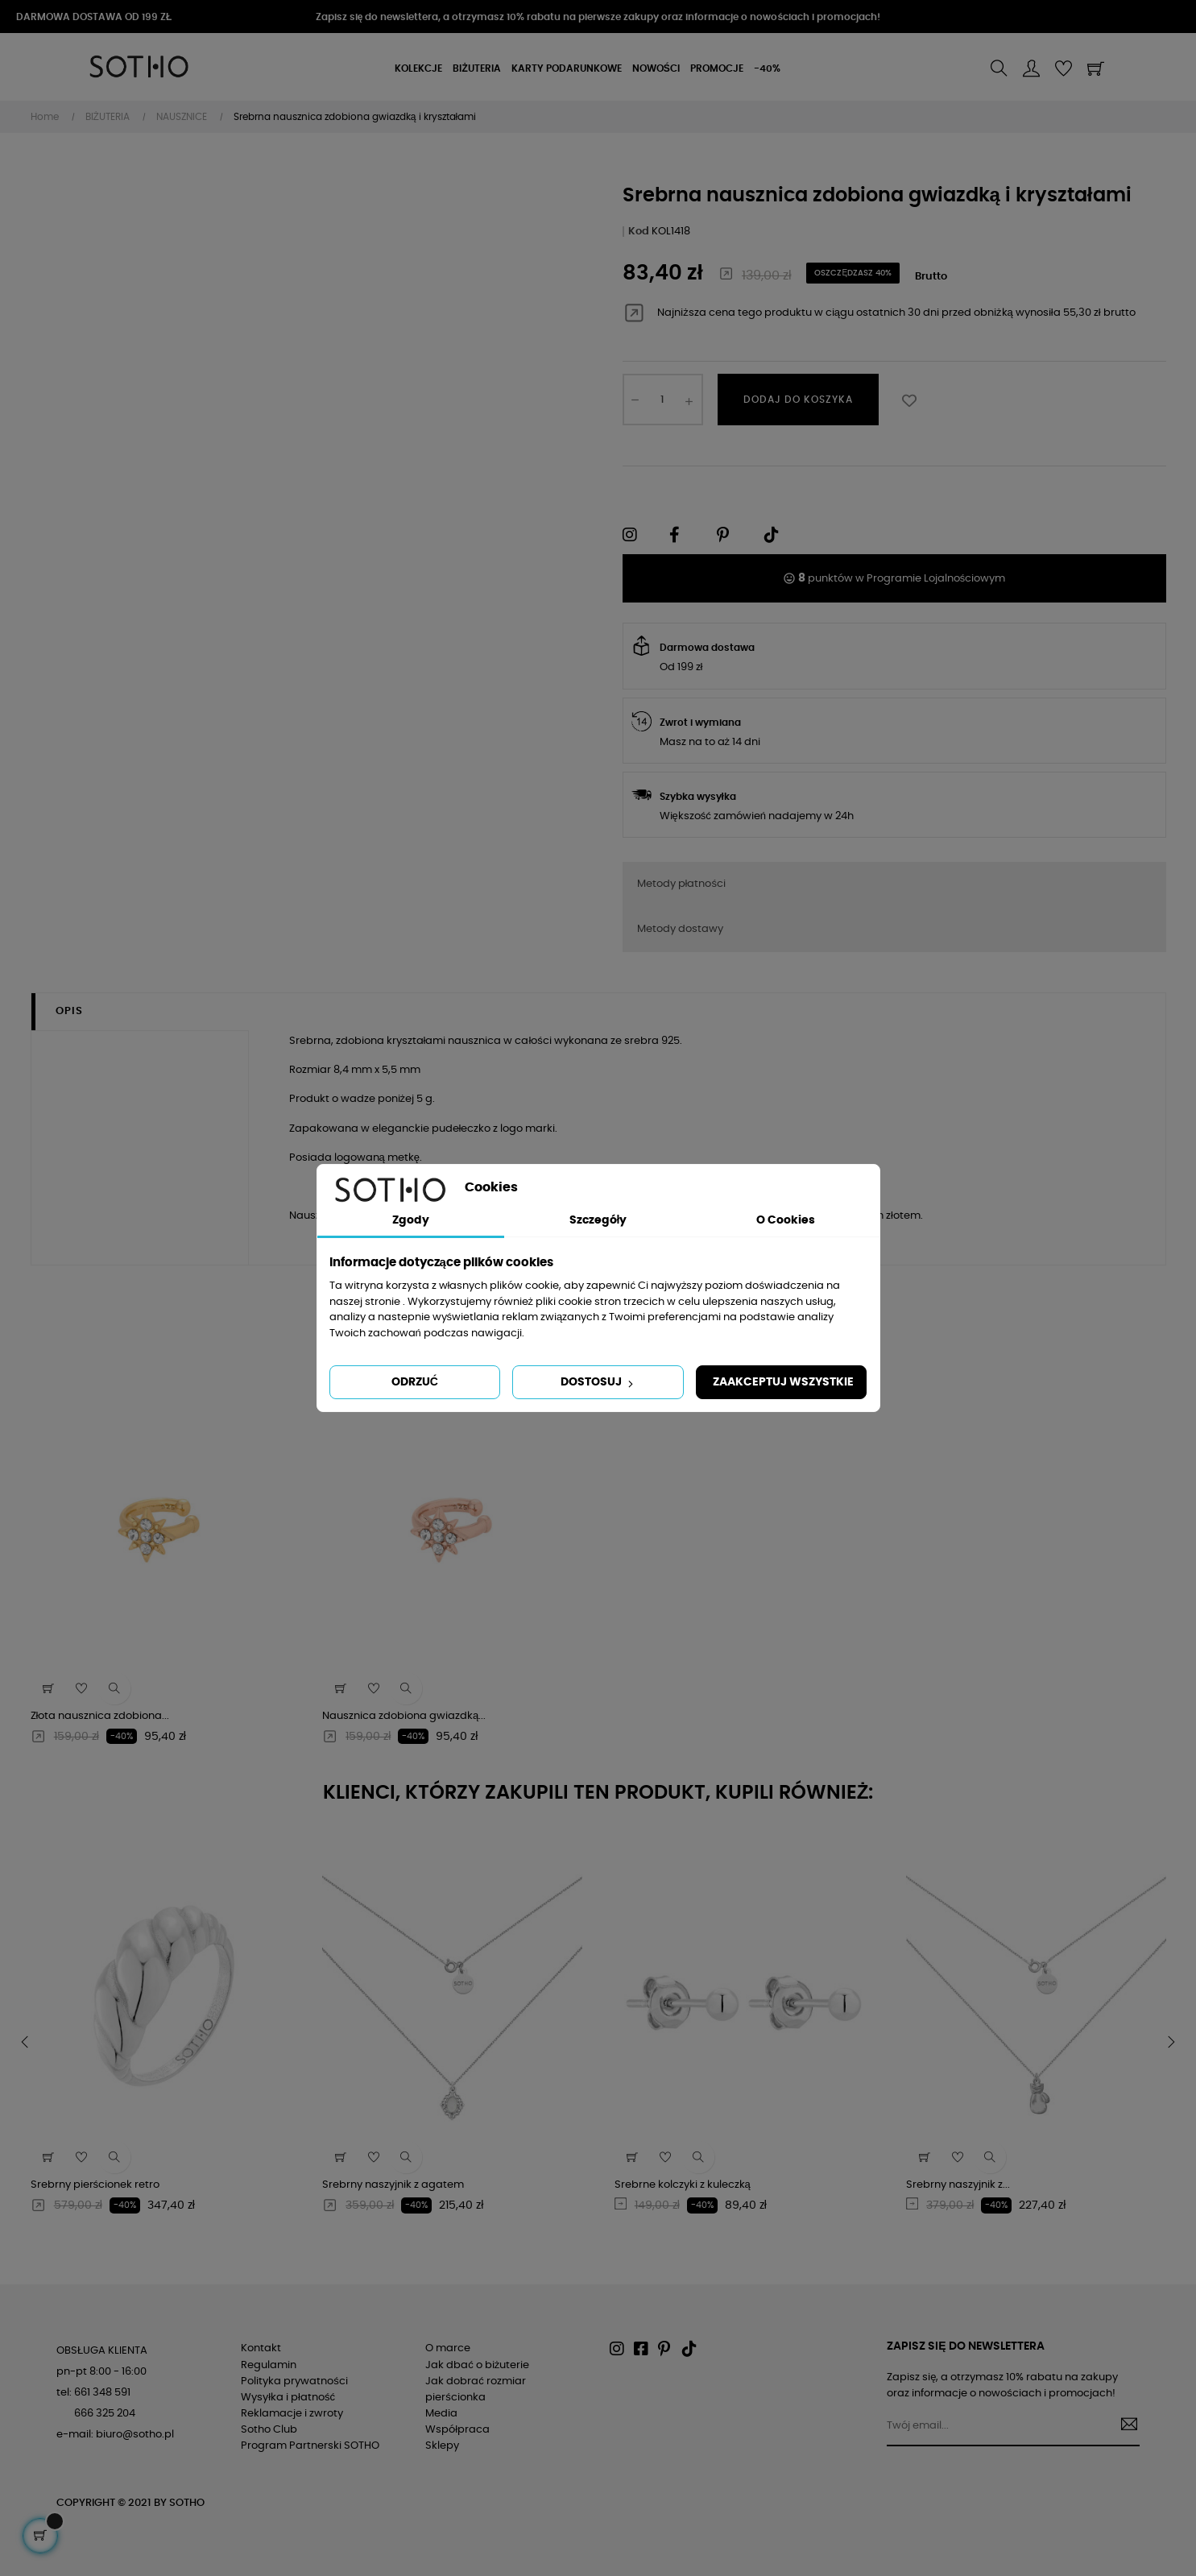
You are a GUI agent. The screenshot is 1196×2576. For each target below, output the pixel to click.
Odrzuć (414, 1382)
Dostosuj (598, 1383)
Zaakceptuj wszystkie (783, 1382)
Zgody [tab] (410, 1220)
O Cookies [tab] (785, 1220)
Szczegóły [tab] (598, 1220)
